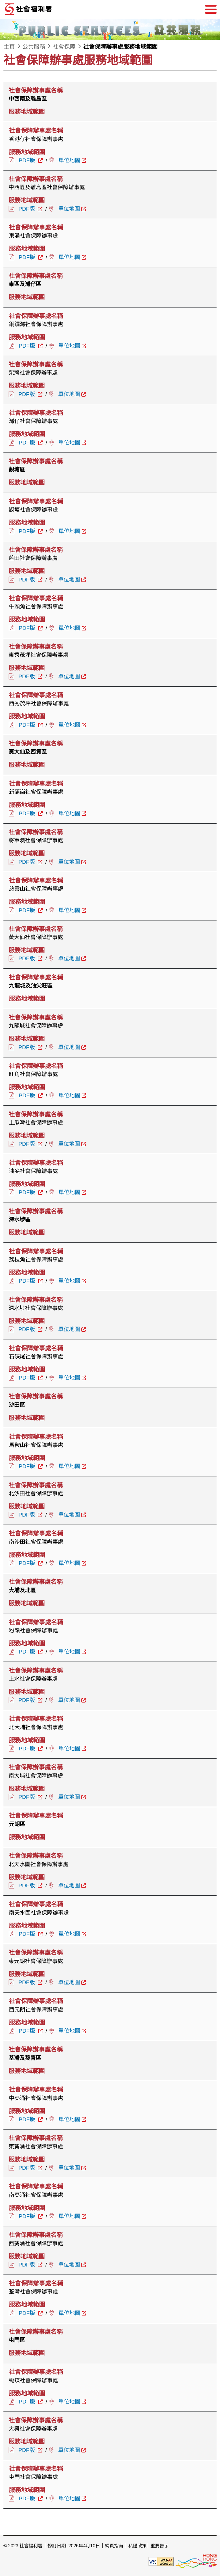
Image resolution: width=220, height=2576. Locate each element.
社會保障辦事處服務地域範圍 (120, 47)
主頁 (9, 47)
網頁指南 (114, 2545)
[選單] (211, 9)
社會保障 (64, 47)
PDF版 (28, 160)
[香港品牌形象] (196, 2561)
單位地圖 (69, 160)
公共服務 (33, 47)
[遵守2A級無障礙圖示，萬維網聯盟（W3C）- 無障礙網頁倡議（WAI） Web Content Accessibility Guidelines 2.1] (161, 2561)
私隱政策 (137, 2545)
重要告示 (159, 2545)
